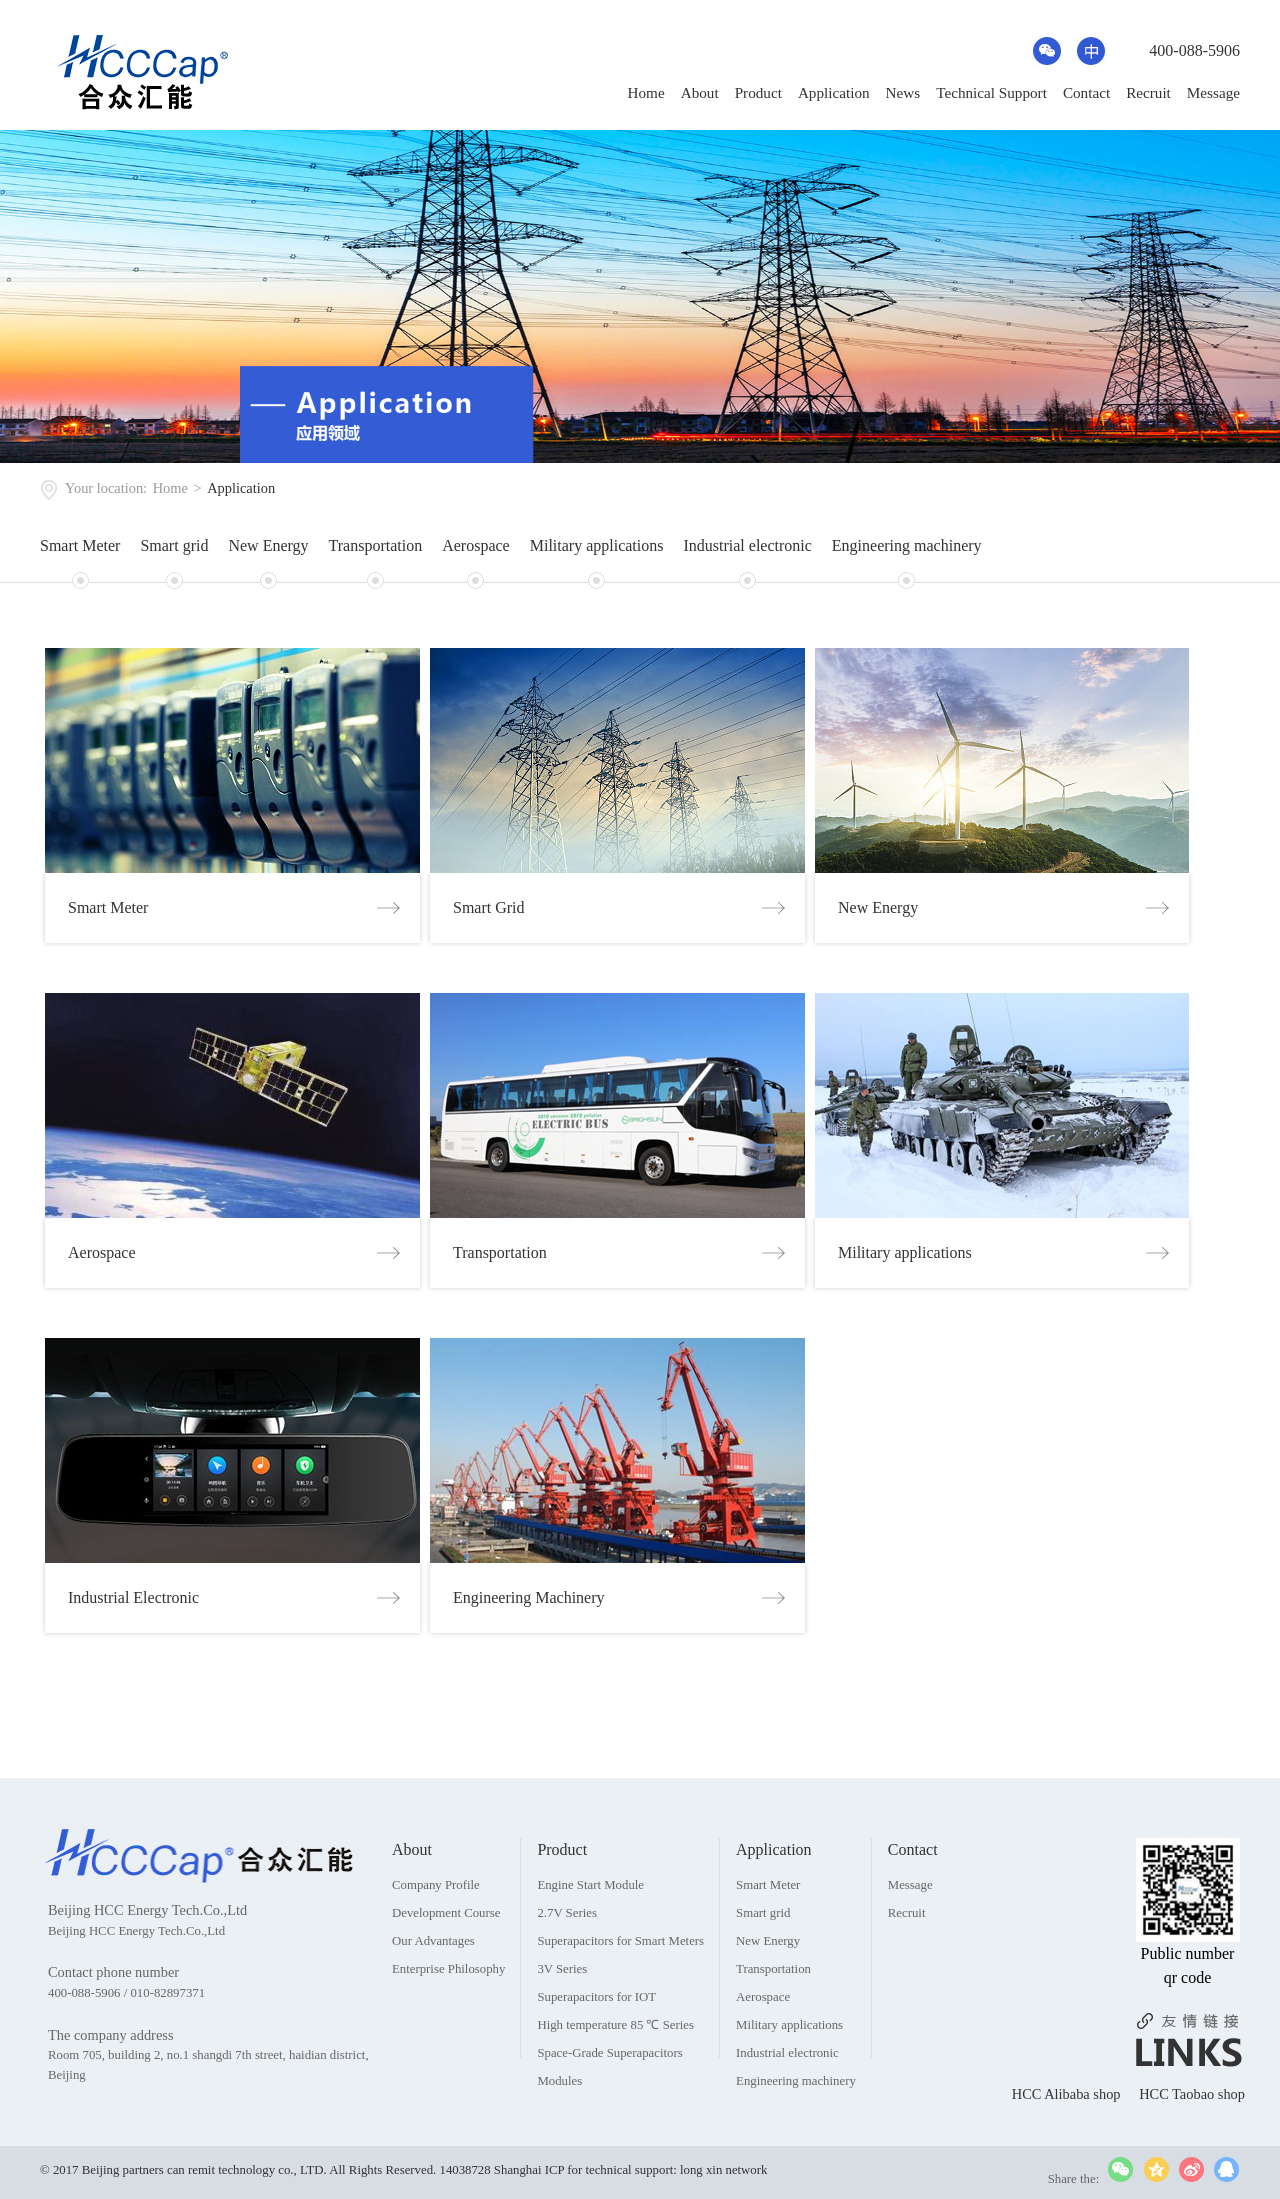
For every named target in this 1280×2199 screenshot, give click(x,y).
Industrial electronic (747, 545)
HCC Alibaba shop (1068, 2143)
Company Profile (436, 1934)
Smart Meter (80, 545)
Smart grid (174, 545)
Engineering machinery (907, 545)
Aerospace (476, 545)
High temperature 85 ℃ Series (615, 2074)
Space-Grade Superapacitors (609, 2102)
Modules (559, 2130)
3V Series (562, 2018)
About (700, 92)
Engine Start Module (590, 1934)
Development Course (446, 1962)
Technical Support (991, 92)
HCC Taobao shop (1192, 2143)
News (903, 92)
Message (1213, 92)
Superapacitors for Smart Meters (620, 1990)
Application (834, 92)
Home (646, 92)
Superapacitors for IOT (596, 2046)
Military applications (597, 545)
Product (758, 92)
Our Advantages (433, 1990)
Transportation (376, 545)
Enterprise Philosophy (448, 2018)
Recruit (1148, 92)
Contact (1086, 92)
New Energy (268, 545)
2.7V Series (566, 1962)
